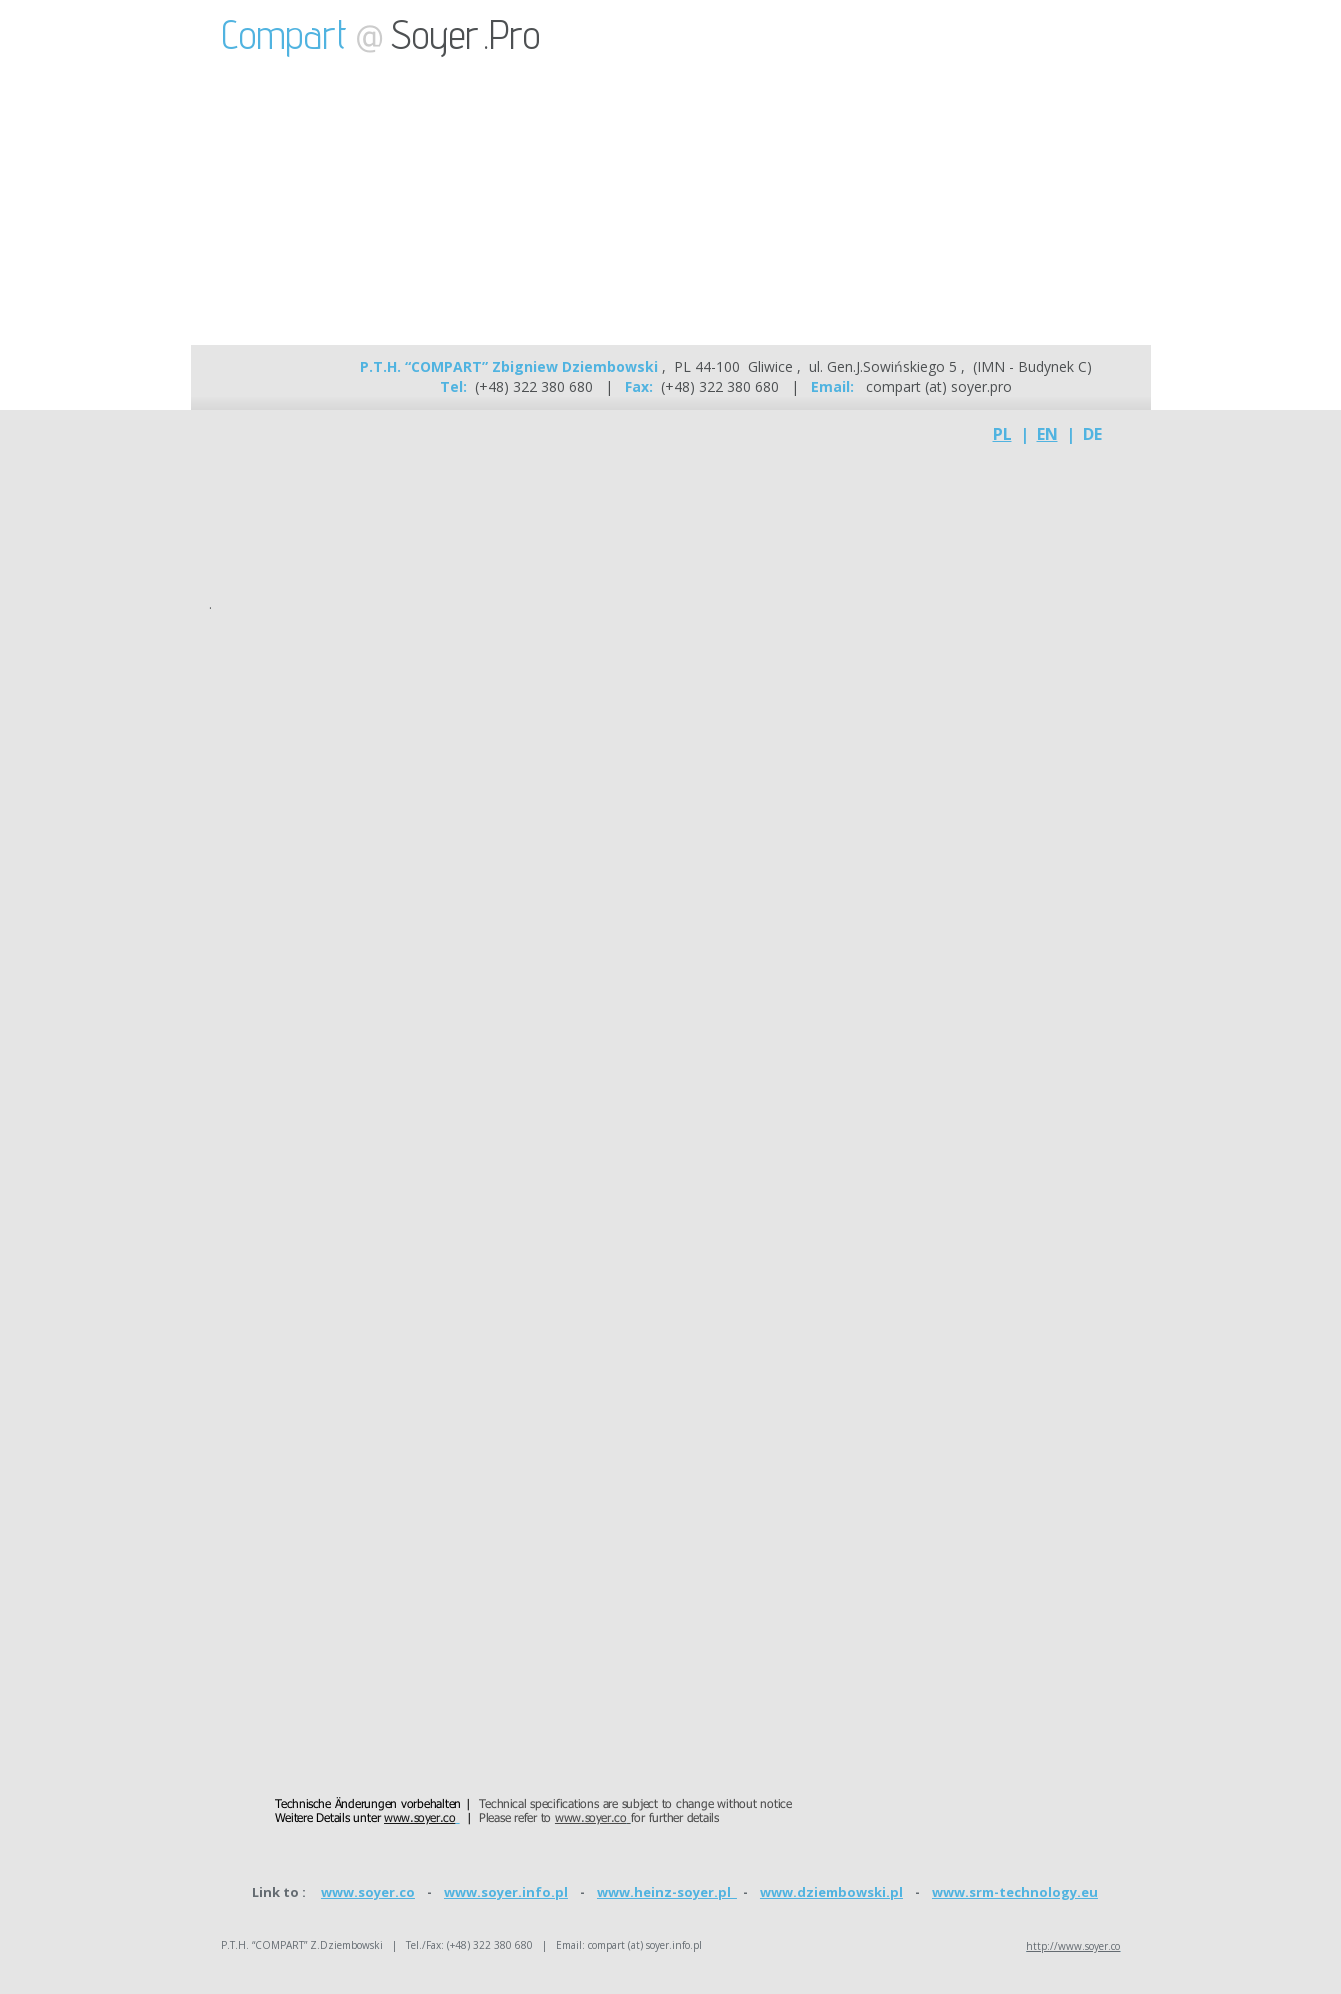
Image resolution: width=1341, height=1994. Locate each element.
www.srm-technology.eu (1015, 1892)
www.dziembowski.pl (831, 1892)
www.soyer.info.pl (506, 1892)
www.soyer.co (368, 1892)
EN (1047, 434)
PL (1002, 434)
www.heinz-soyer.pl (667, 1892)
